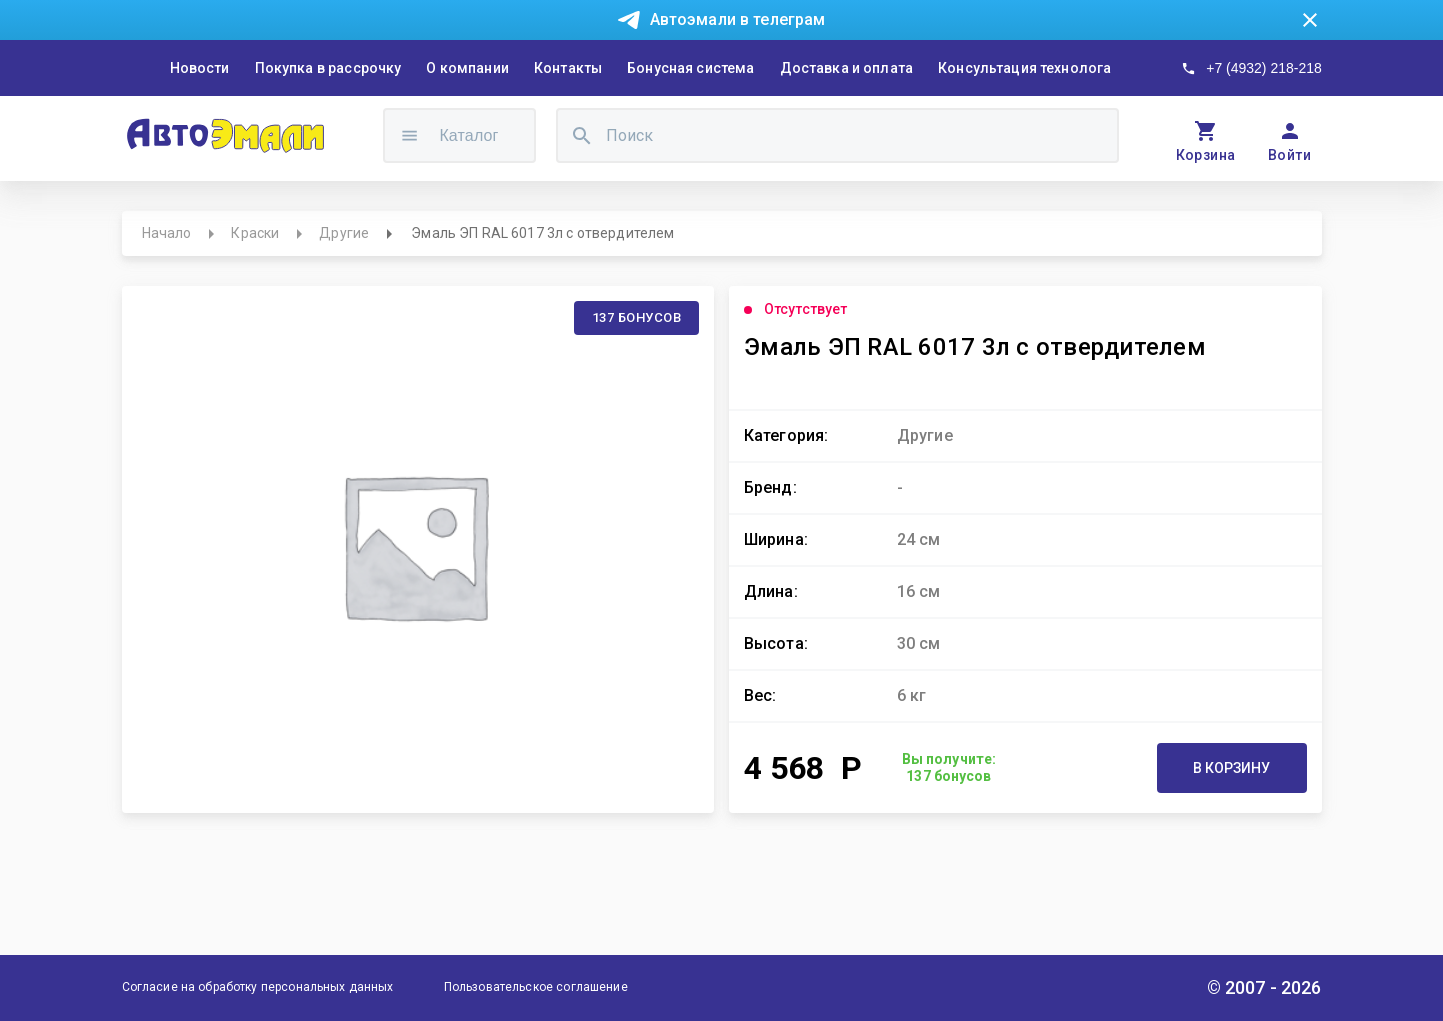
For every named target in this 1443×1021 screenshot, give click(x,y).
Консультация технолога (1024, 68)
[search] (582, 135)
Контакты (568, 68)
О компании (467, 68)
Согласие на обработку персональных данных (258, 987)
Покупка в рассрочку (328, 68)
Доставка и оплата (847, 68)
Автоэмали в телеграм (738, 19)
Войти (1289, 155)
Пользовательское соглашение (536, 987)
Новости (200, 68)
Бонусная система (690, 68)
